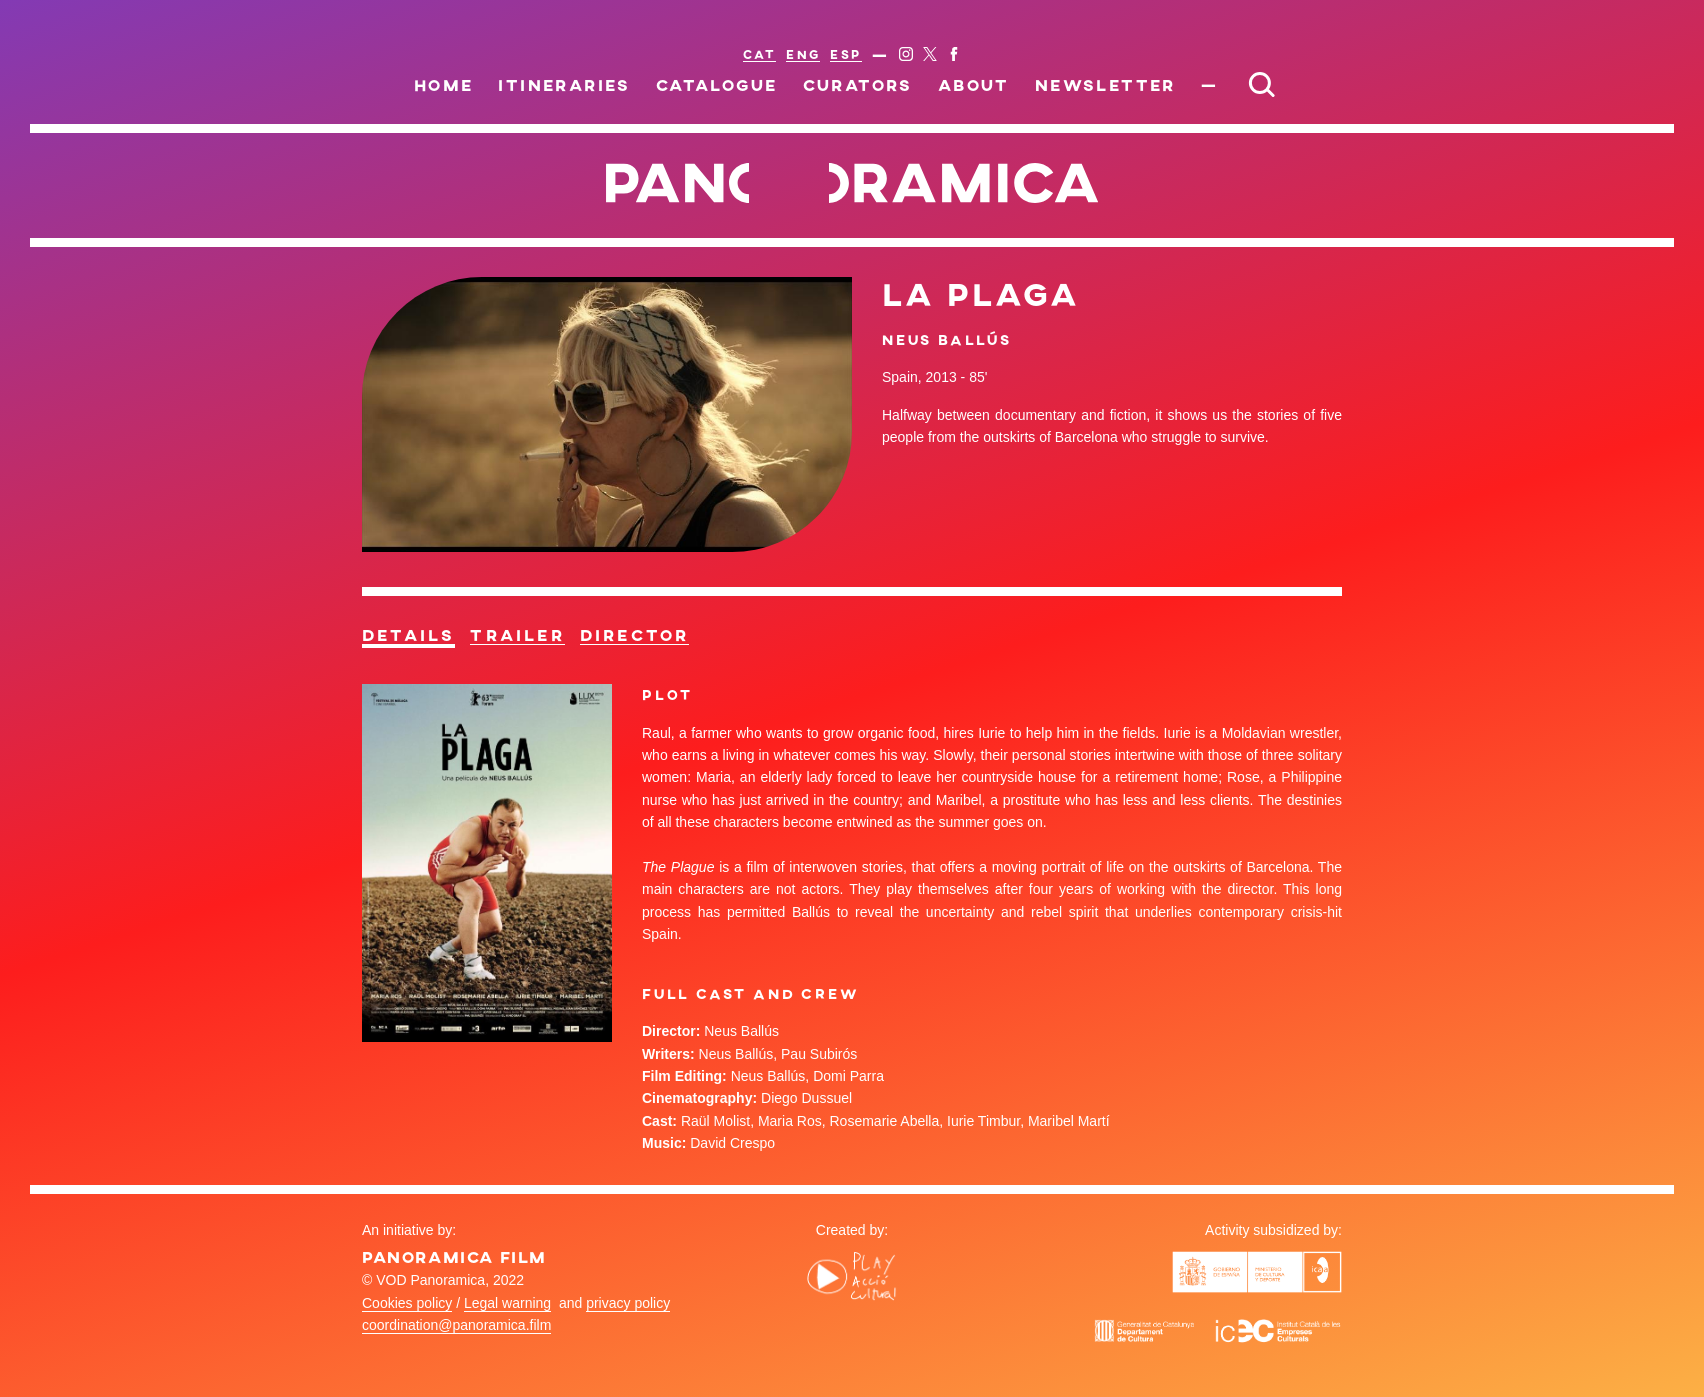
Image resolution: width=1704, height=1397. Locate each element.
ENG (803, 54)
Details (408, 635)
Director (635, 635)
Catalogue (717, 84)
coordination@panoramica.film (456, 1325)
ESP (845, 54)
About (974, 84)
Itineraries (564, 84)
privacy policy (628, 1303)
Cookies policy (407, 1303)
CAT (759, 54)
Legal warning (507, 1303)
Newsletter (1105, 84)
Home (444, 84)
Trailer (517, 635)
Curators (858, 84)
